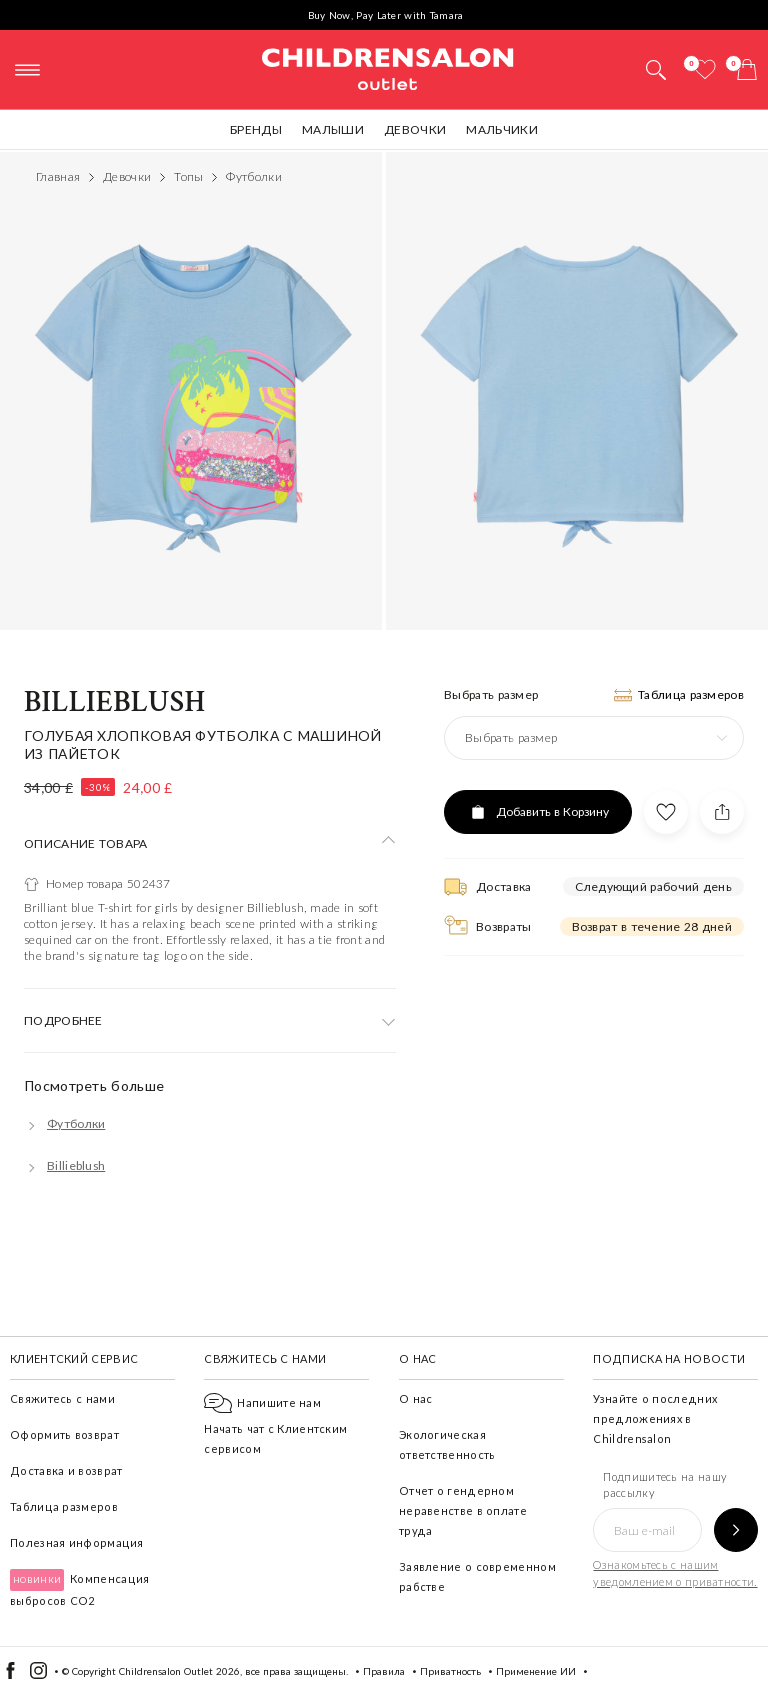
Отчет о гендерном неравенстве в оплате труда (463, 1510)
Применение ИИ (536, 1671)
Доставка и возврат (66, 1470)
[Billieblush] (64, 1165)
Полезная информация (77, 1542)
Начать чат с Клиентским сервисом (275, 1425)
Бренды (256, 129)
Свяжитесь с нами (62, 1398)
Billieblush (115, 702)
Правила (384, 1671)
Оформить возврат (64, 1434)
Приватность (450, 1671)
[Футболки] (64, 1123)
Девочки (415, 129)
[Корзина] (747, 69)
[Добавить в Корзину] (538, 812)
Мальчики (501, 129)
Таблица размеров (64, 1506)
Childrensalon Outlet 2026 (179, 1671)
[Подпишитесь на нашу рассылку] (736, 1530)
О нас (416, 1398)
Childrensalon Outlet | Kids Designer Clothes (388, 67)
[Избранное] (705, 69)
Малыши (333, 129)
